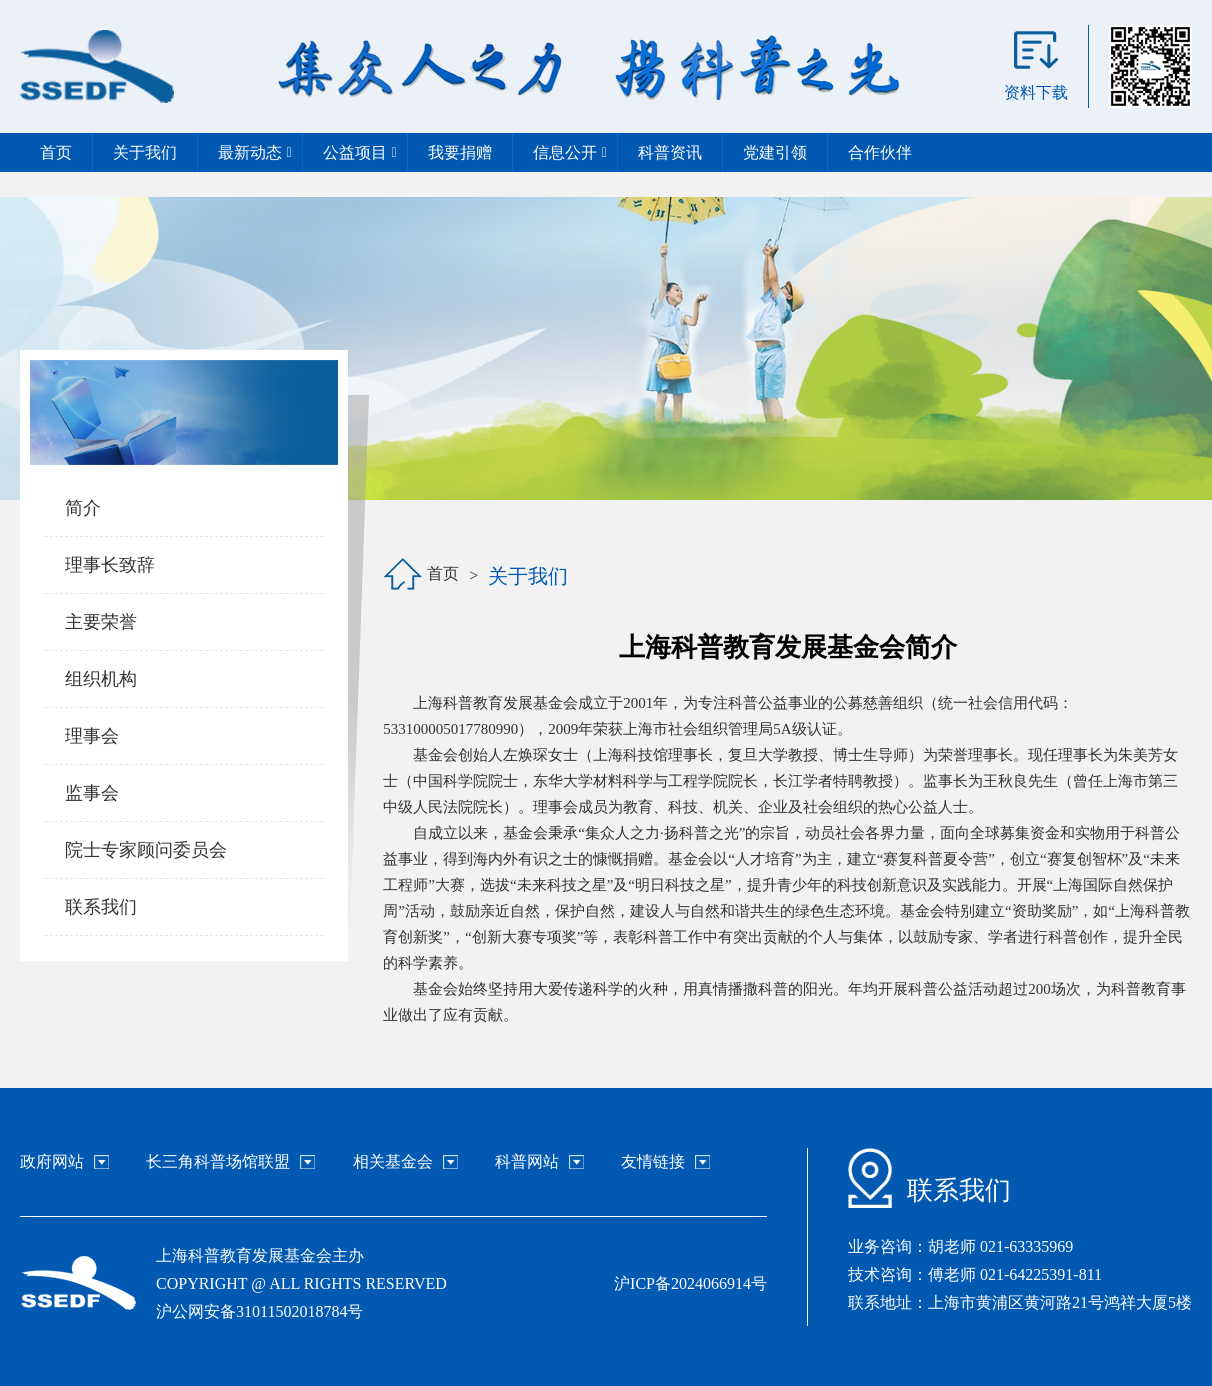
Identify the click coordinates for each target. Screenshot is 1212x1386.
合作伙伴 (880, 152)
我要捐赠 (460, 152)
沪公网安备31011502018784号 (259, 1311)
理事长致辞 (110, 565)
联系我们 (101, 907)
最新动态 (255, 152)
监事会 (92, 793)
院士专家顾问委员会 (146, 850)
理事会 (92, 736)
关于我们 (145, 152)
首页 (56, 152)
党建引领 (775, 152)
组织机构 (101, 679)
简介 (83, 508)
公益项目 (360, 152)
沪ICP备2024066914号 (690, 1283)
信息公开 (570, 152)
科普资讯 (670, 152)
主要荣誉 (101, 622)
